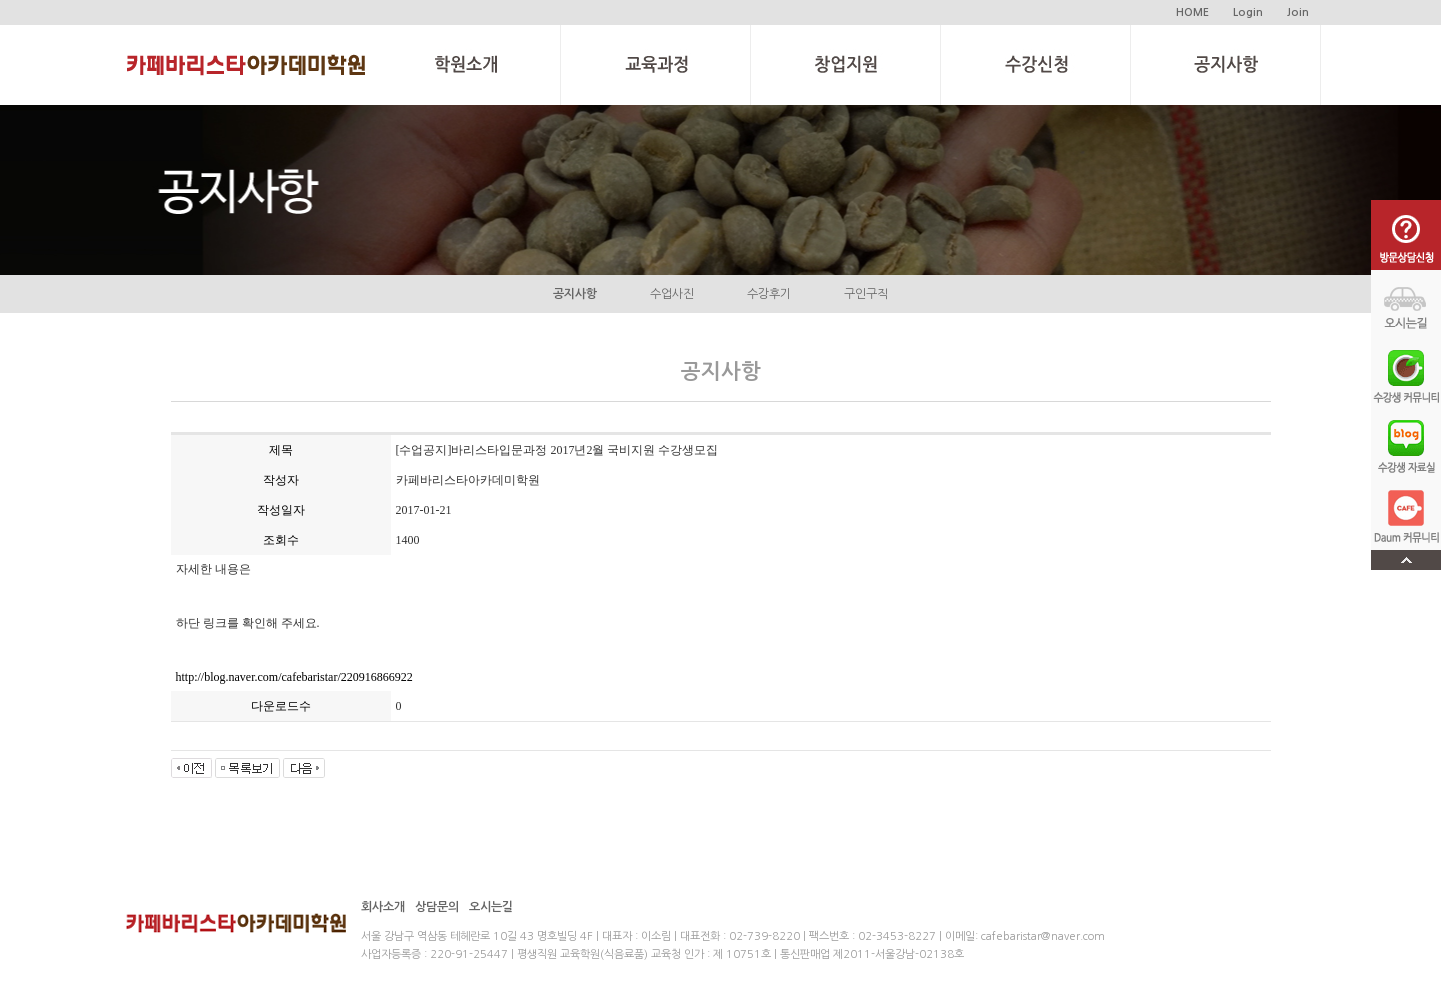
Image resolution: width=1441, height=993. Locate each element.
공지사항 (575, 294)
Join (1298, 12)
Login (1248, 12)
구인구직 (866, 294)
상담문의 (437, 907)
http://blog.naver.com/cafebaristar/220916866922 (294, 677)
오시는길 (491, 907)
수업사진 (672, 294)
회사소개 (383, 907)
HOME (1192, 12)
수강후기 (769, 294)
